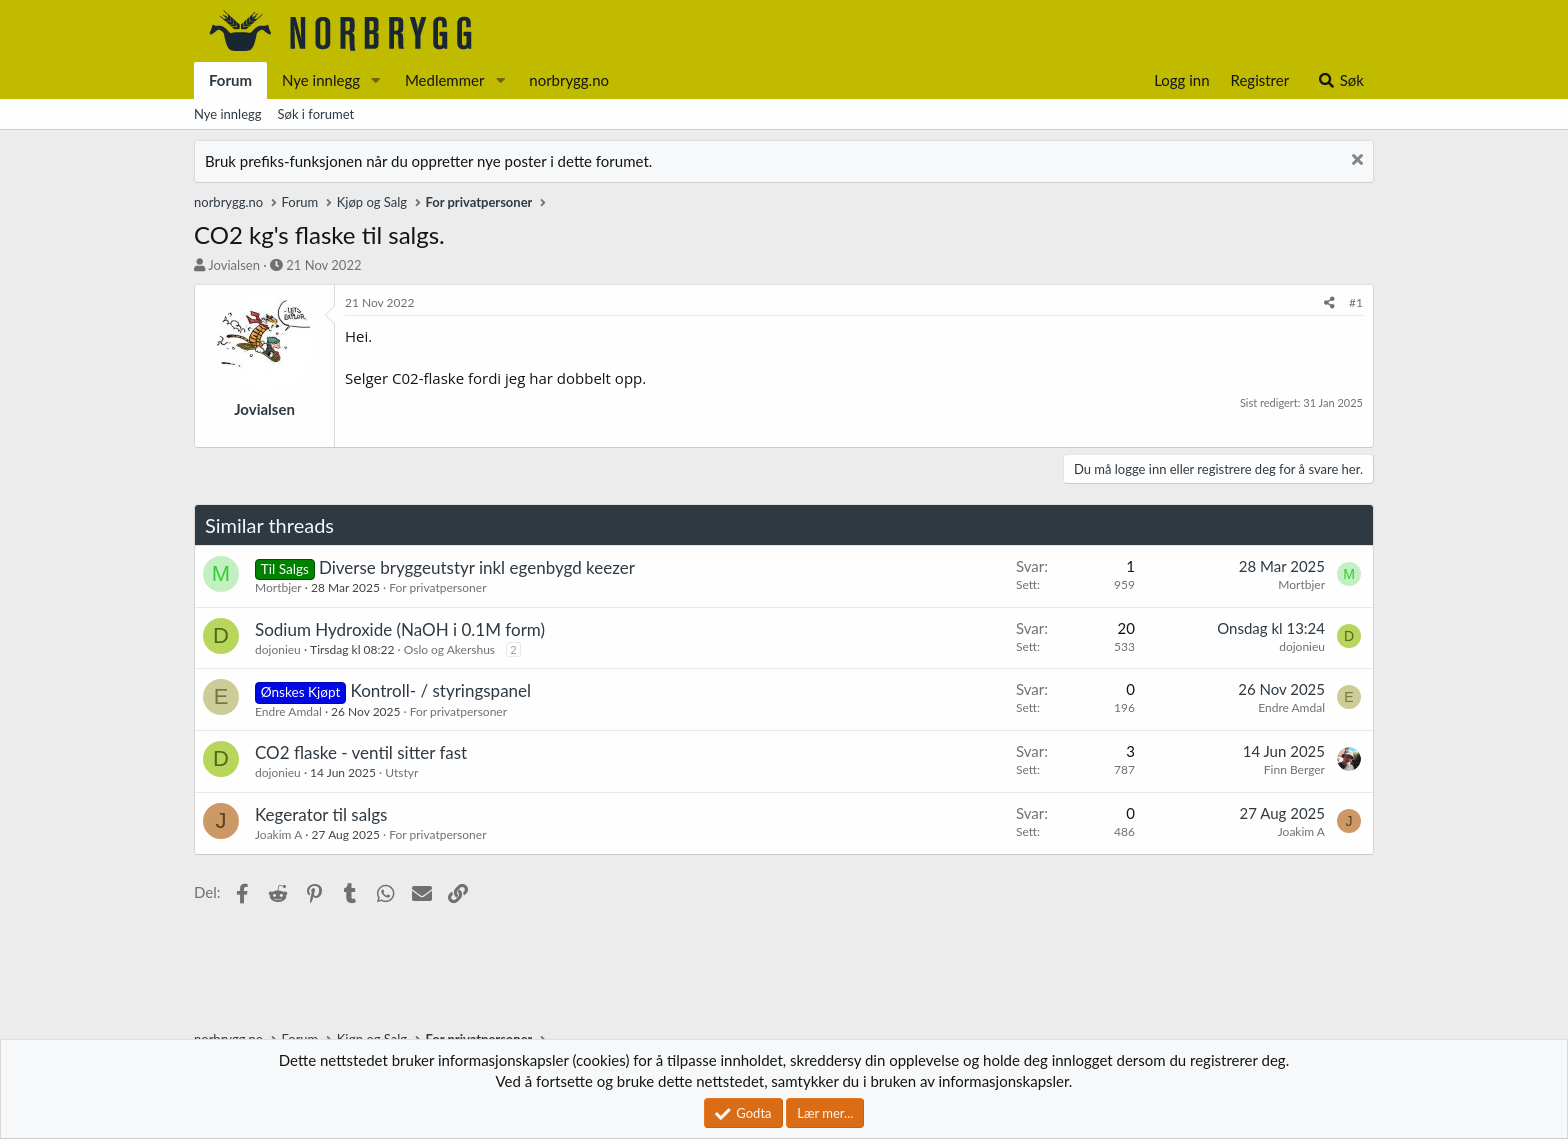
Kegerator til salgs (321, 814)
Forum (230, 80)
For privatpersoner (437, 587)
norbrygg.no (569, 80)
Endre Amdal (288, 711)
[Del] (1329, 303)
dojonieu (278, 649)
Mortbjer (278, 587)
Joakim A (278, 834)
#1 (1356, 302)
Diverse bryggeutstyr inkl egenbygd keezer (477, 567)
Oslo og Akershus (449, 649)
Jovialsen (234, 265)
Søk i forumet (316, 114)
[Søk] (1340, 80)
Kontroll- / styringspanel (441, 690)
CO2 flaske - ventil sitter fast (361, 752)
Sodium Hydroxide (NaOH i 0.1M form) (400, 629)
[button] (376, 80)
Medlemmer (445, 80)
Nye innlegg (321, 80)
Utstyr (401, 772)
